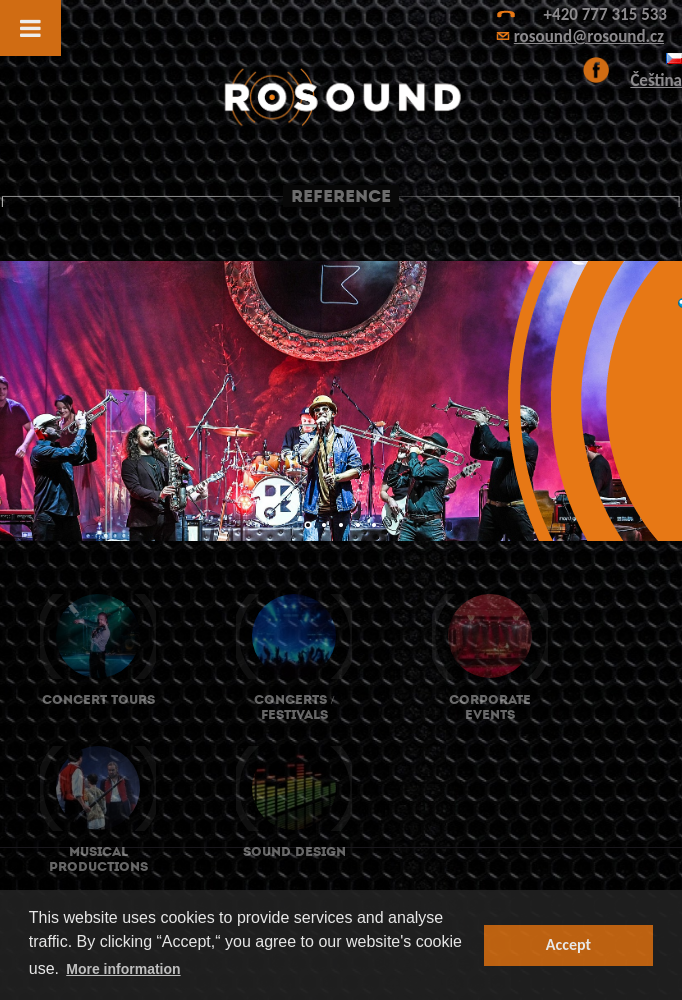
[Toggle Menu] (30, 28)
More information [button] (123, 969)
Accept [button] (568, 944)
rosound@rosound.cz (589, 36)
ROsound (341, 97)
